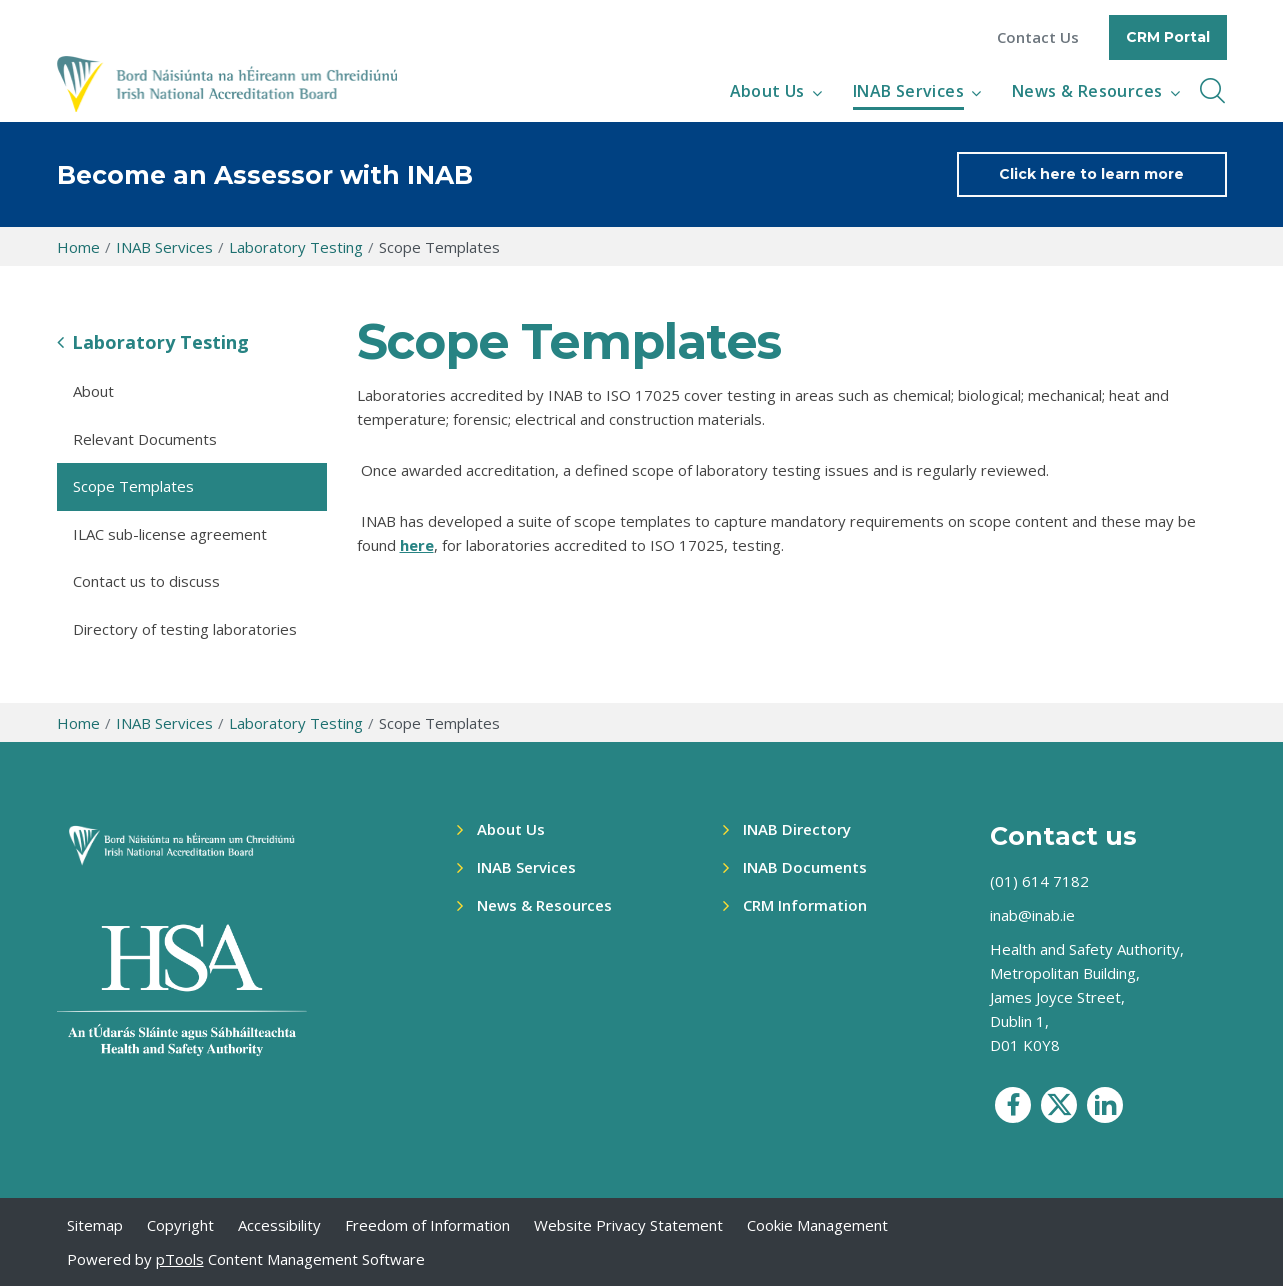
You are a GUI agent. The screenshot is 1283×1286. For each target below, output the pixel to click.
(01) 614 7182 (1039, 881)
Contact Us (1038, 37)
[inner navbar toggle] (1212, 91)
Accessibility (279, 1225)
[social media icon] (1013, 1105)
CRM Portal (1168, 37)
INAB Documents (805, 867)
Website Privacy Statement (628, 1225)
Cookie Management (817, 1225)
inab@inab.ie (1032, 915)
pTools (180, 1259)
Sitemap (95, 1225)
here (417, 545)
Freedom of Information (427, 1225)
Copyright (180, 1225)
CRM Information (805, 905)
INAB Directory (797, 829)
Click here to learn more (1091, 174)
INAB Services (908, 91)
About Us (767, 91)
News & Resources (1087, 91)
